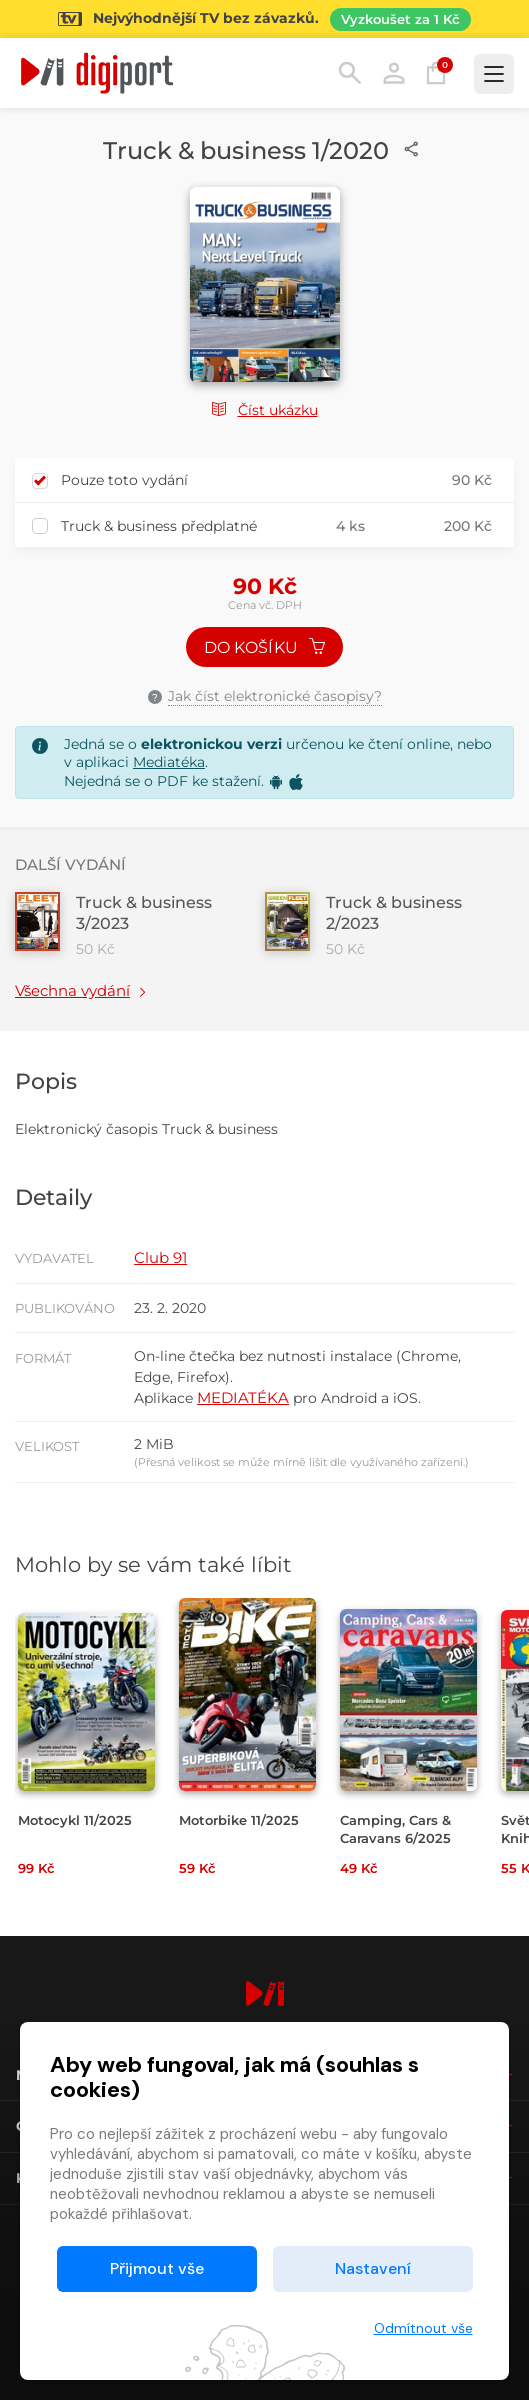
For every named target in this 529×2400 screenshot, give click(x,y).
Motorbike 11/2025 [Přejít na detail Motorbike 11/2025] (239, 1820)
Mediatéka (169, 762)
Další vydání (70, 864)
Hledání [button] (350, 73)
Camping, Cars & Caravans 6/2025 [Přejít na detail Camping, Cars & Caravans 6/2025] (395, 1829)
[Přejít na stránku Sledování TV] (264, 19)
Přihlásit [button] (394, 73)
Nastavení (373, 2268)
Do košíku (265, 647)
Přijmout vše (157, 2268)
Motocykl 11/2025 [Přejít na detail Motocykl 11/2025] (75, 1820)
